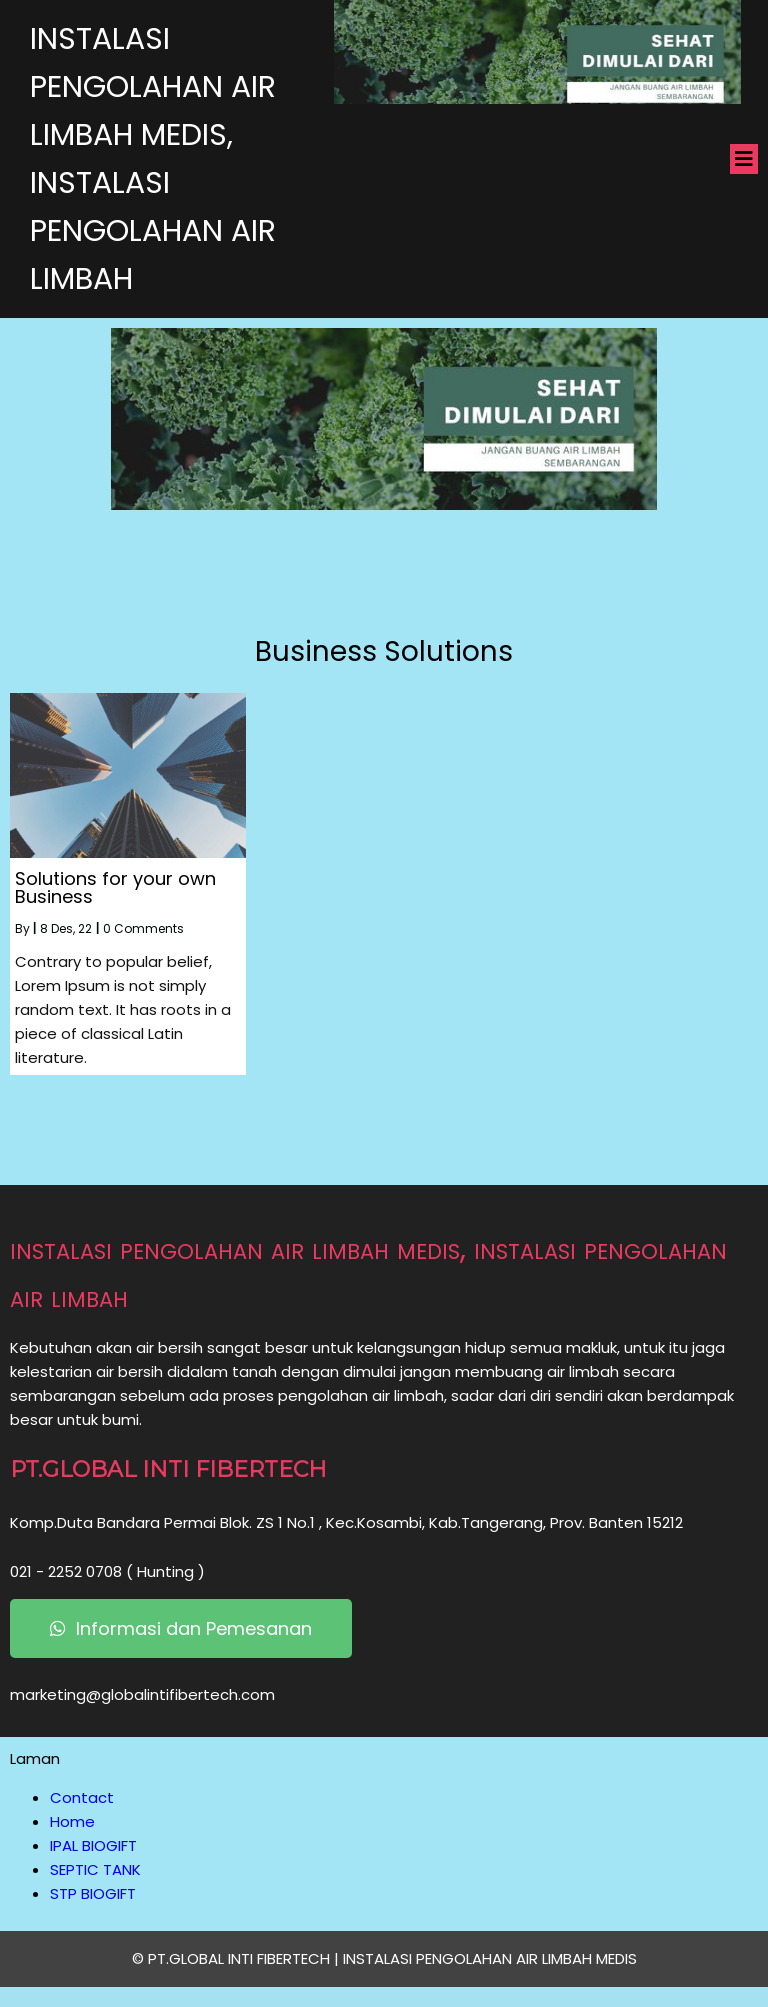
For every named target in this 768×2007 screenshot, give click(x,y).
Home (72, 1821)
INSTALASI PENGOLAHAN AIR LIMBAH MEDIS (490, 1958)
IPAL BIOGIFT (93, 1845)
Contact (82, 1797)
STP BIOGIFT (93, 1893)
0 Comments (143, 928)
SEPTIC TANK (95, 1869)
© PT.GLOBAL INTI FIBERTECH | (237, 1958)
